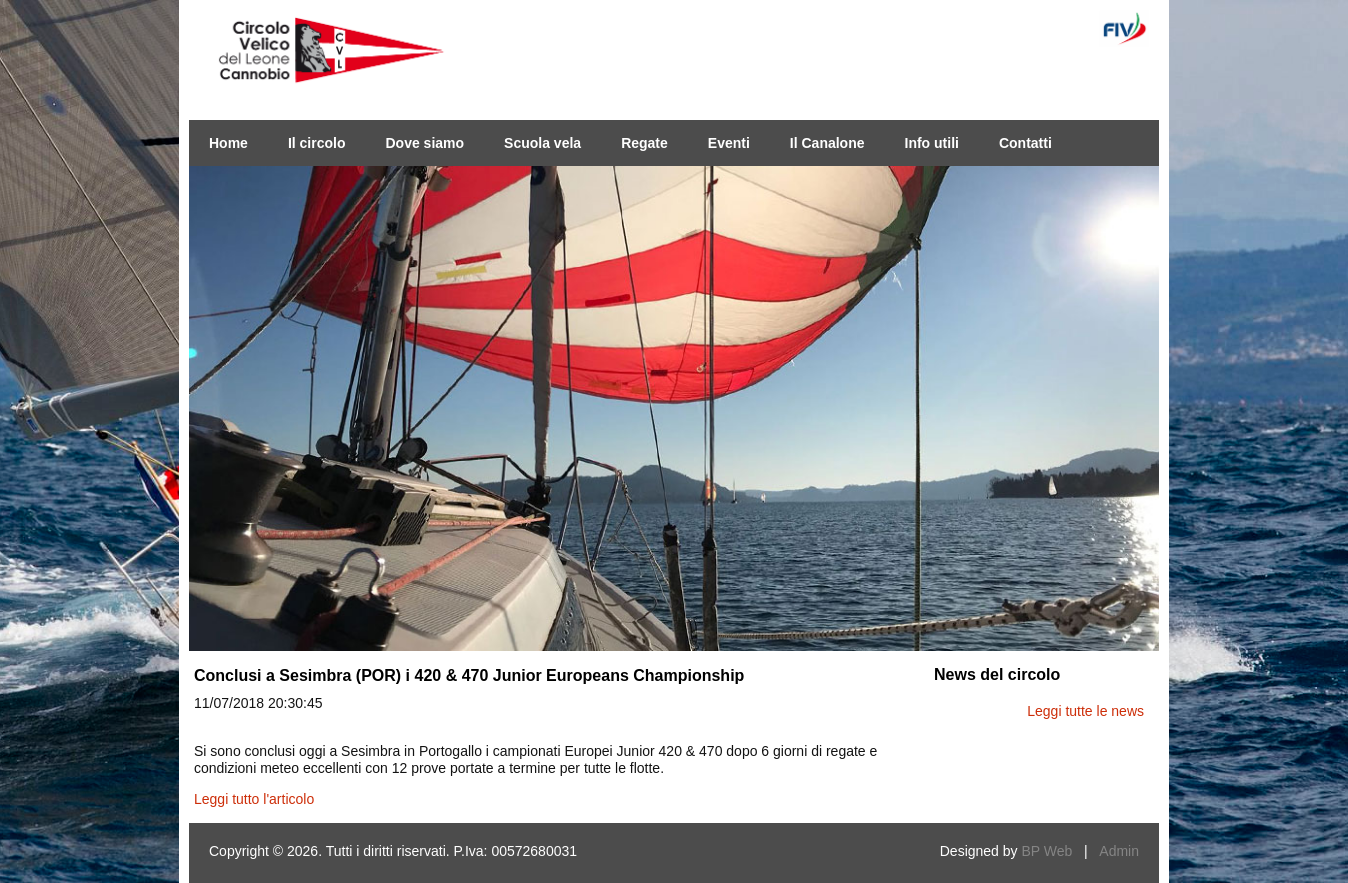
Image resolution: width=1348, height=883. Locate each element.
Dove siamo (424, 143)
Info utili (932, 143)
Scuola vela (542, 143)
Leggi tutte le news (1085, 711)
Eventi (729, 143)
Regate (644, 143)
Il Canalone (827, 143)
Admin (1119, 851)
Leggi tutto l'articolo (254, 799)
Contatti (1025, 143)
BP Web (1046, 851)
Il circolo (317, 143)
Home (228, 143)
